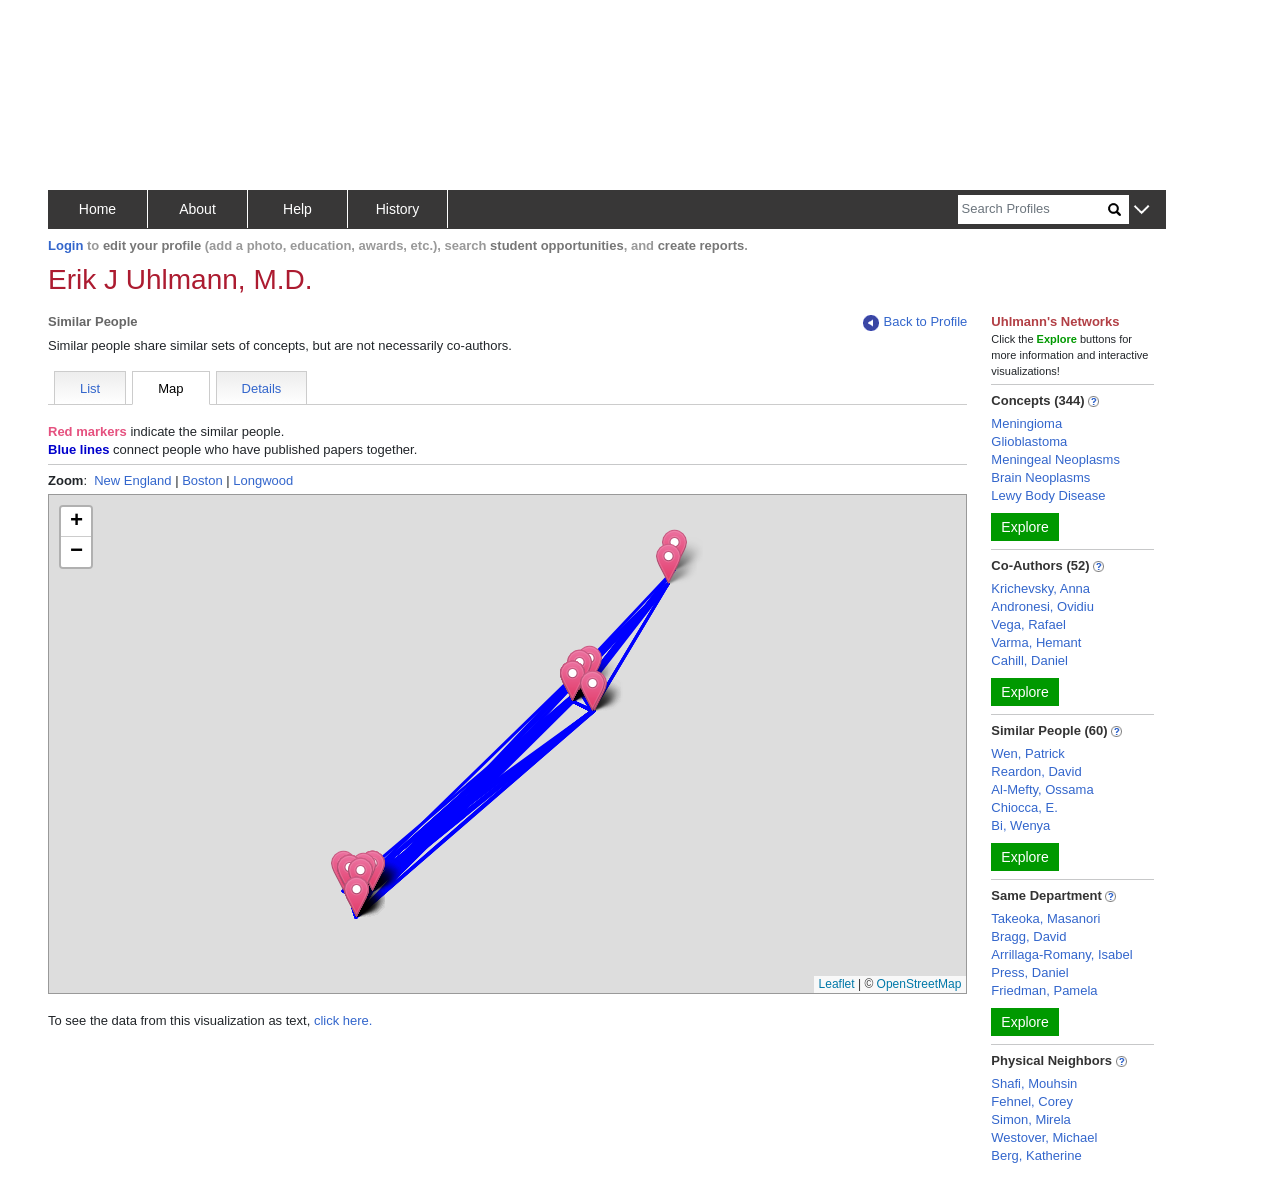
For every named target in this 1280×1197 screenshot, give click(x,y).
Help (297, 209)
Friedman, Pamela (1044, 990)
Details (262, 388)
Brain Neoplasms (1040, 477)
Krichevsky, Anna (1040, 588)
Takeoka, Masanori (1045, 918)
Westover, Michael (1044, 1137)
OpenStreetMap (919, 984)
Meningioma (1026, 423)
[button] (1141, 210)
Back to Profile (915, 322)
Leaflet (837, 984)
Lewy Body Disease (1048, 495)
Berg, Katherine (1036, 1155)
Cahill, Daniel (1029, 660)
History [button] (398, 209)
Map (170, 388)
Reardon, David (1036, 771)
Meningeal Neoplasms (1055, 459)
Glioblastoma (1029, 441)
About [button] (197, 209)
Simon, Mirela (1030, 1119)
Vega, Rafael (1028, 624)
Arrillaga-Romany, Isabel (1061, 954)
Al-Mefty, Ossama (1042, 789)
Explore (1024, 527)
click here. (343, 1020)
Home (97, 209)
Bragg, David (1028, 936)
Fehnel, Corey (1032, 1101)
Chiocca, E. (1024, 807)
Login (65, 245)
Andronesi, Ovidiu (1042, 606)
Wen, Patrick (1027, 753)
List (90, 388)
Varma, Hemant (1036, 642)
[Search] (1033, 209)
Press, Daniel (1029, 972)
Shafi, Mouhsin (1034, 1083)
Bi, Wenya (1020, 825)
